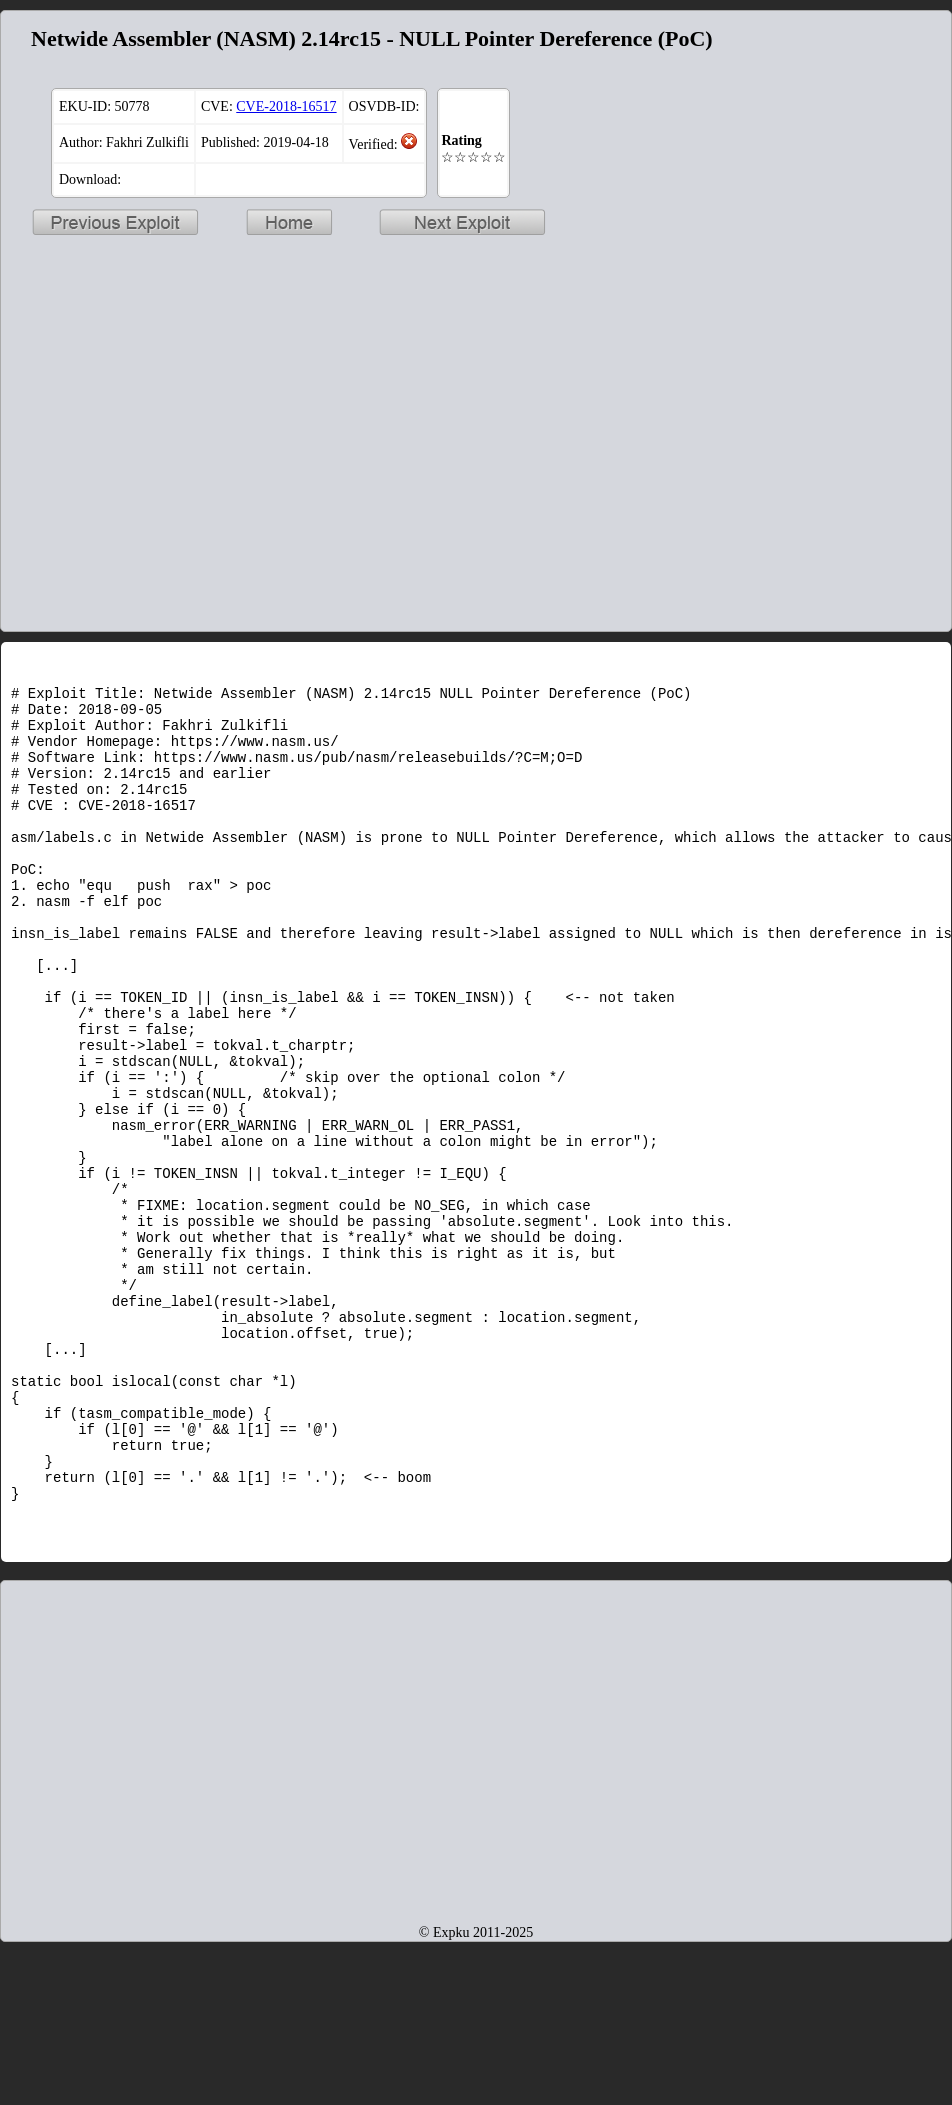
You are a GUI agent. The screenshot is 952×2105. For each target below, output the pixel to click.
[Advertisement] (848, 321)
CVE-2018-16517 (286, 106)
